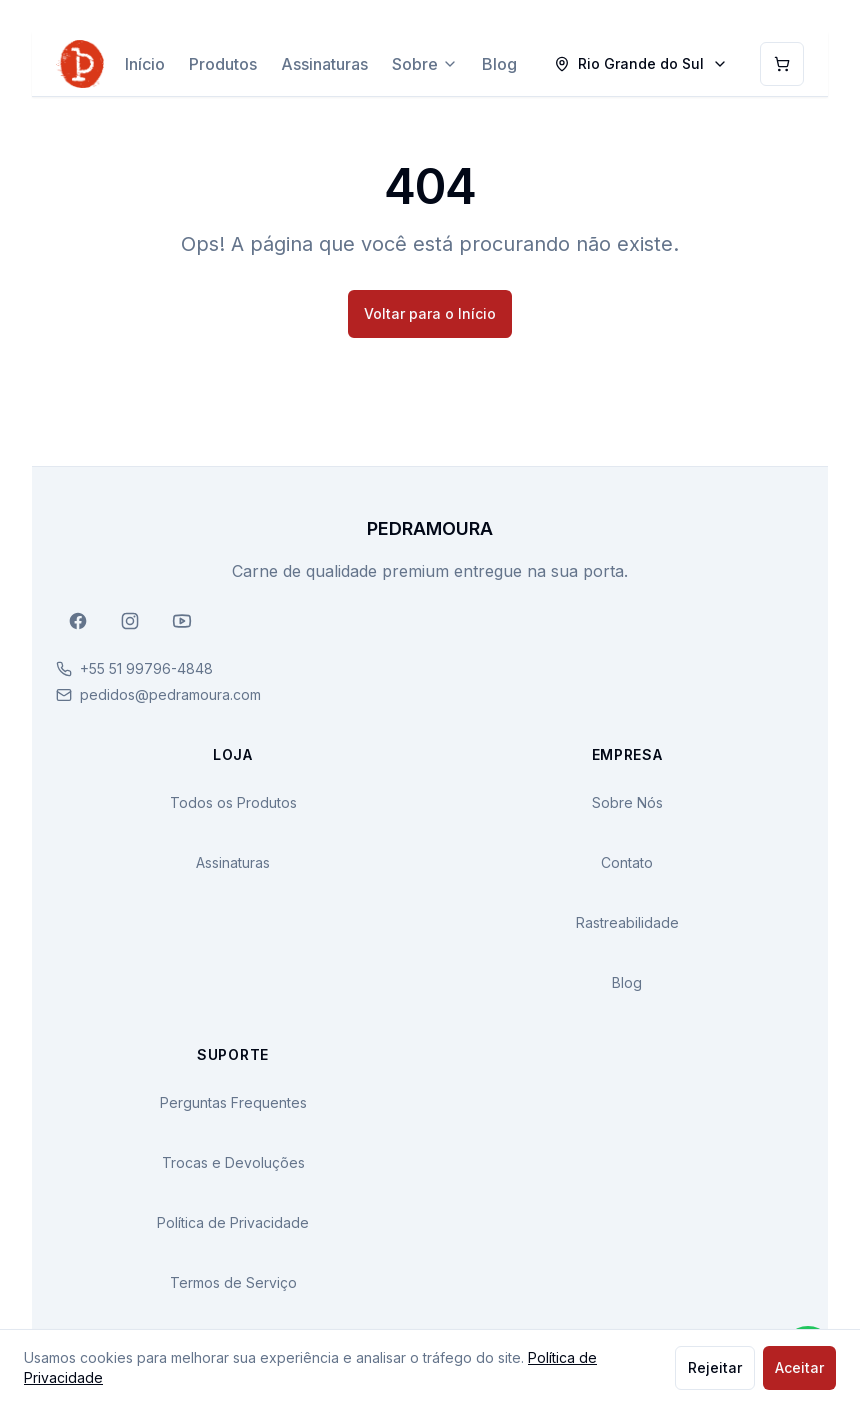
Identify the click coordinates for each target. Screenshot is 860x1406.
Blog (499, 64)
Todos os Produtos (233, 802)
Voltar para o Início (430, 313)
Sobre (425, 64)
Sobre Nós (627, 802)
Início (145, 64)
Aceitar (799, 1367)
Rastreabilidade (627, 922)
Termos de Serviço (233, 1282)
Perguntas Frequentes (233, 1102)
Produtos (223, 64)
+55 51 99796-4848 (146, 668)
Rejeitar (715, 1367)
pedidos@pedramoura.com (170, 694)
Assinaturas (324, 64)
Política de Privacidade (233, 1222)
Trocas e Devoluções (233, 1162)
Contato (627, 862)
